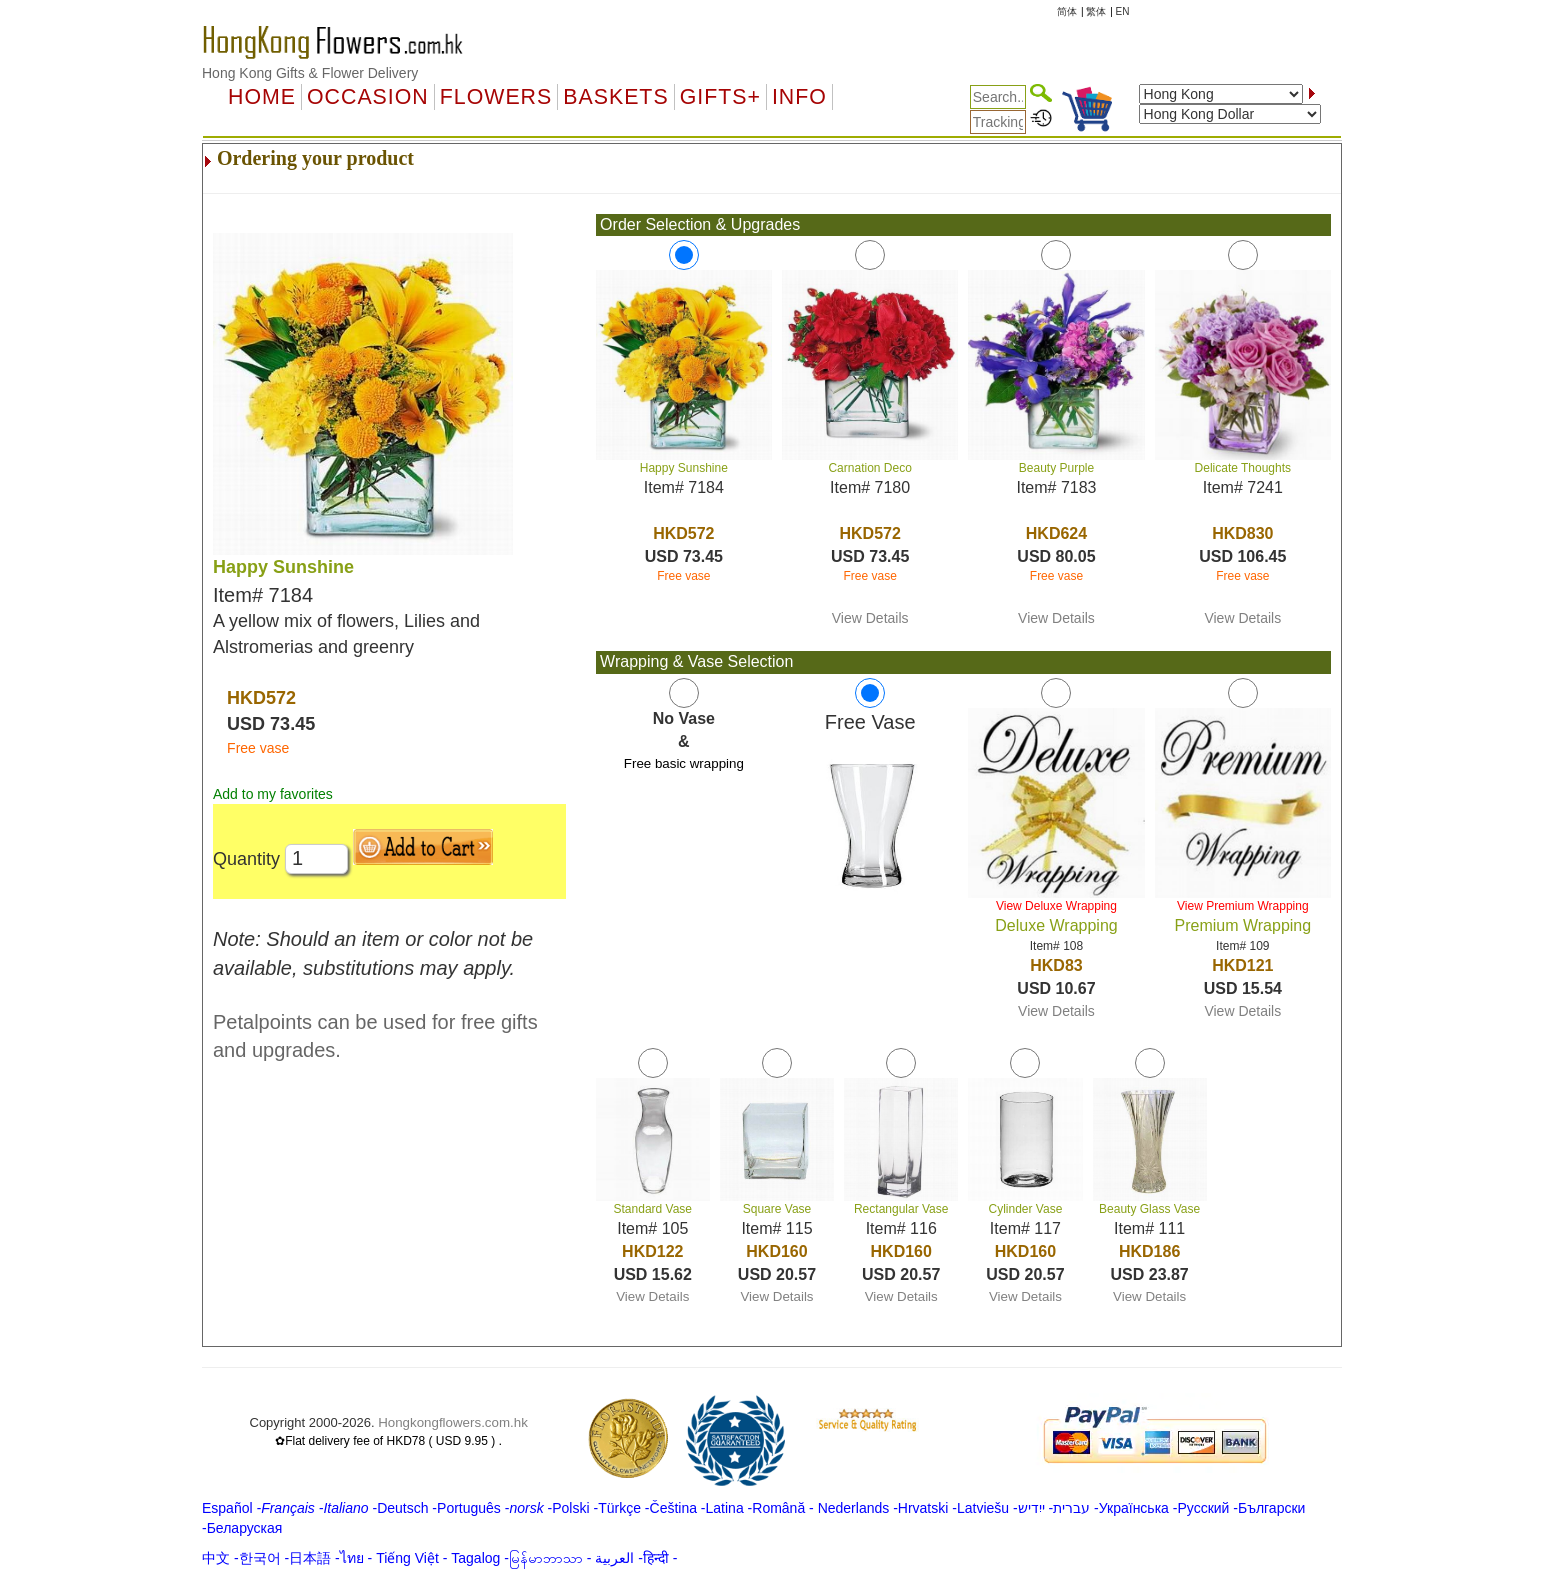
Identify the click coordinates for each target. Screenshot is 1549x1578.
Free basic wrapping (684, 763)
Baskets (615, 97)
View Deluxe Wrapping (1056, 906)
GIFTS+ (720, 97)
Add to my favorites (273, 794)
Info (799, 97)
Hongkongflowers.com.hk (453, 1422)
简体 (1067, 11)
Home (262, 97)
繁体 (1096, 11)
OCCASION (368, 97)
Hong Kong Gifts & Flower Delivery (310, 73)
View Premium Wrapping (1243, 906)
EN (1123, 11)
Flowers (496, 97)
